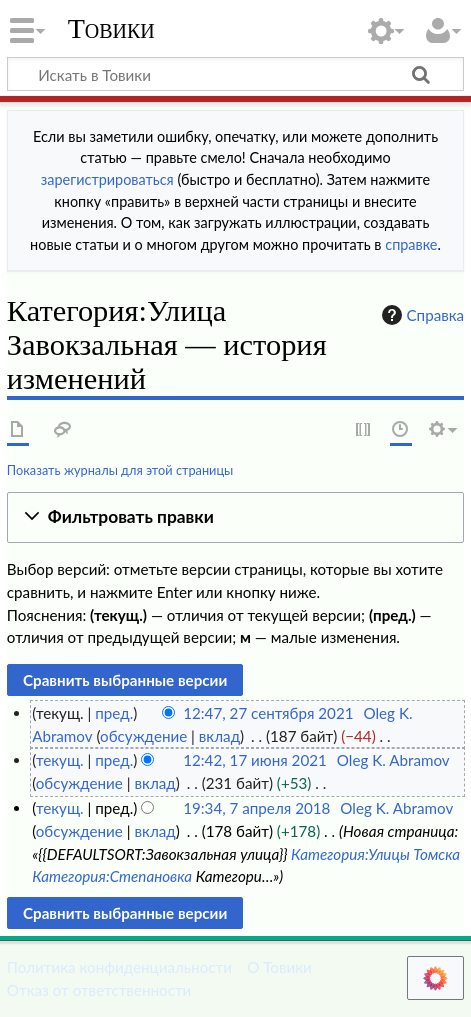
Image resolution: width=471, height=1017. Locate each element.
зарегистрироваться (107, 179)
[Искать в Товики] (235, 74)
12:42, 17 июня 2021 (255, 760)
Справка (421, 315)
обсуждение (143, 736)
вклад (219, 736)
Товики (111, 29)
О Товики (279, 967)
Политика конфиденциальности (119, 967)
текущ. (60, 760)
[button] (235, 517)
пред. (114, 713)
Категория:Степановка (112, 876)
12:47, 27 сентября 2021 (268, 713)
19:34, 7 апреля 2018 (256, 808)
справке (411, 244)
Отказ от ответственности (99, 990)
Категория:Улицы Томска (375, 854)
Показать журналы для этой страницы (120, 470)
